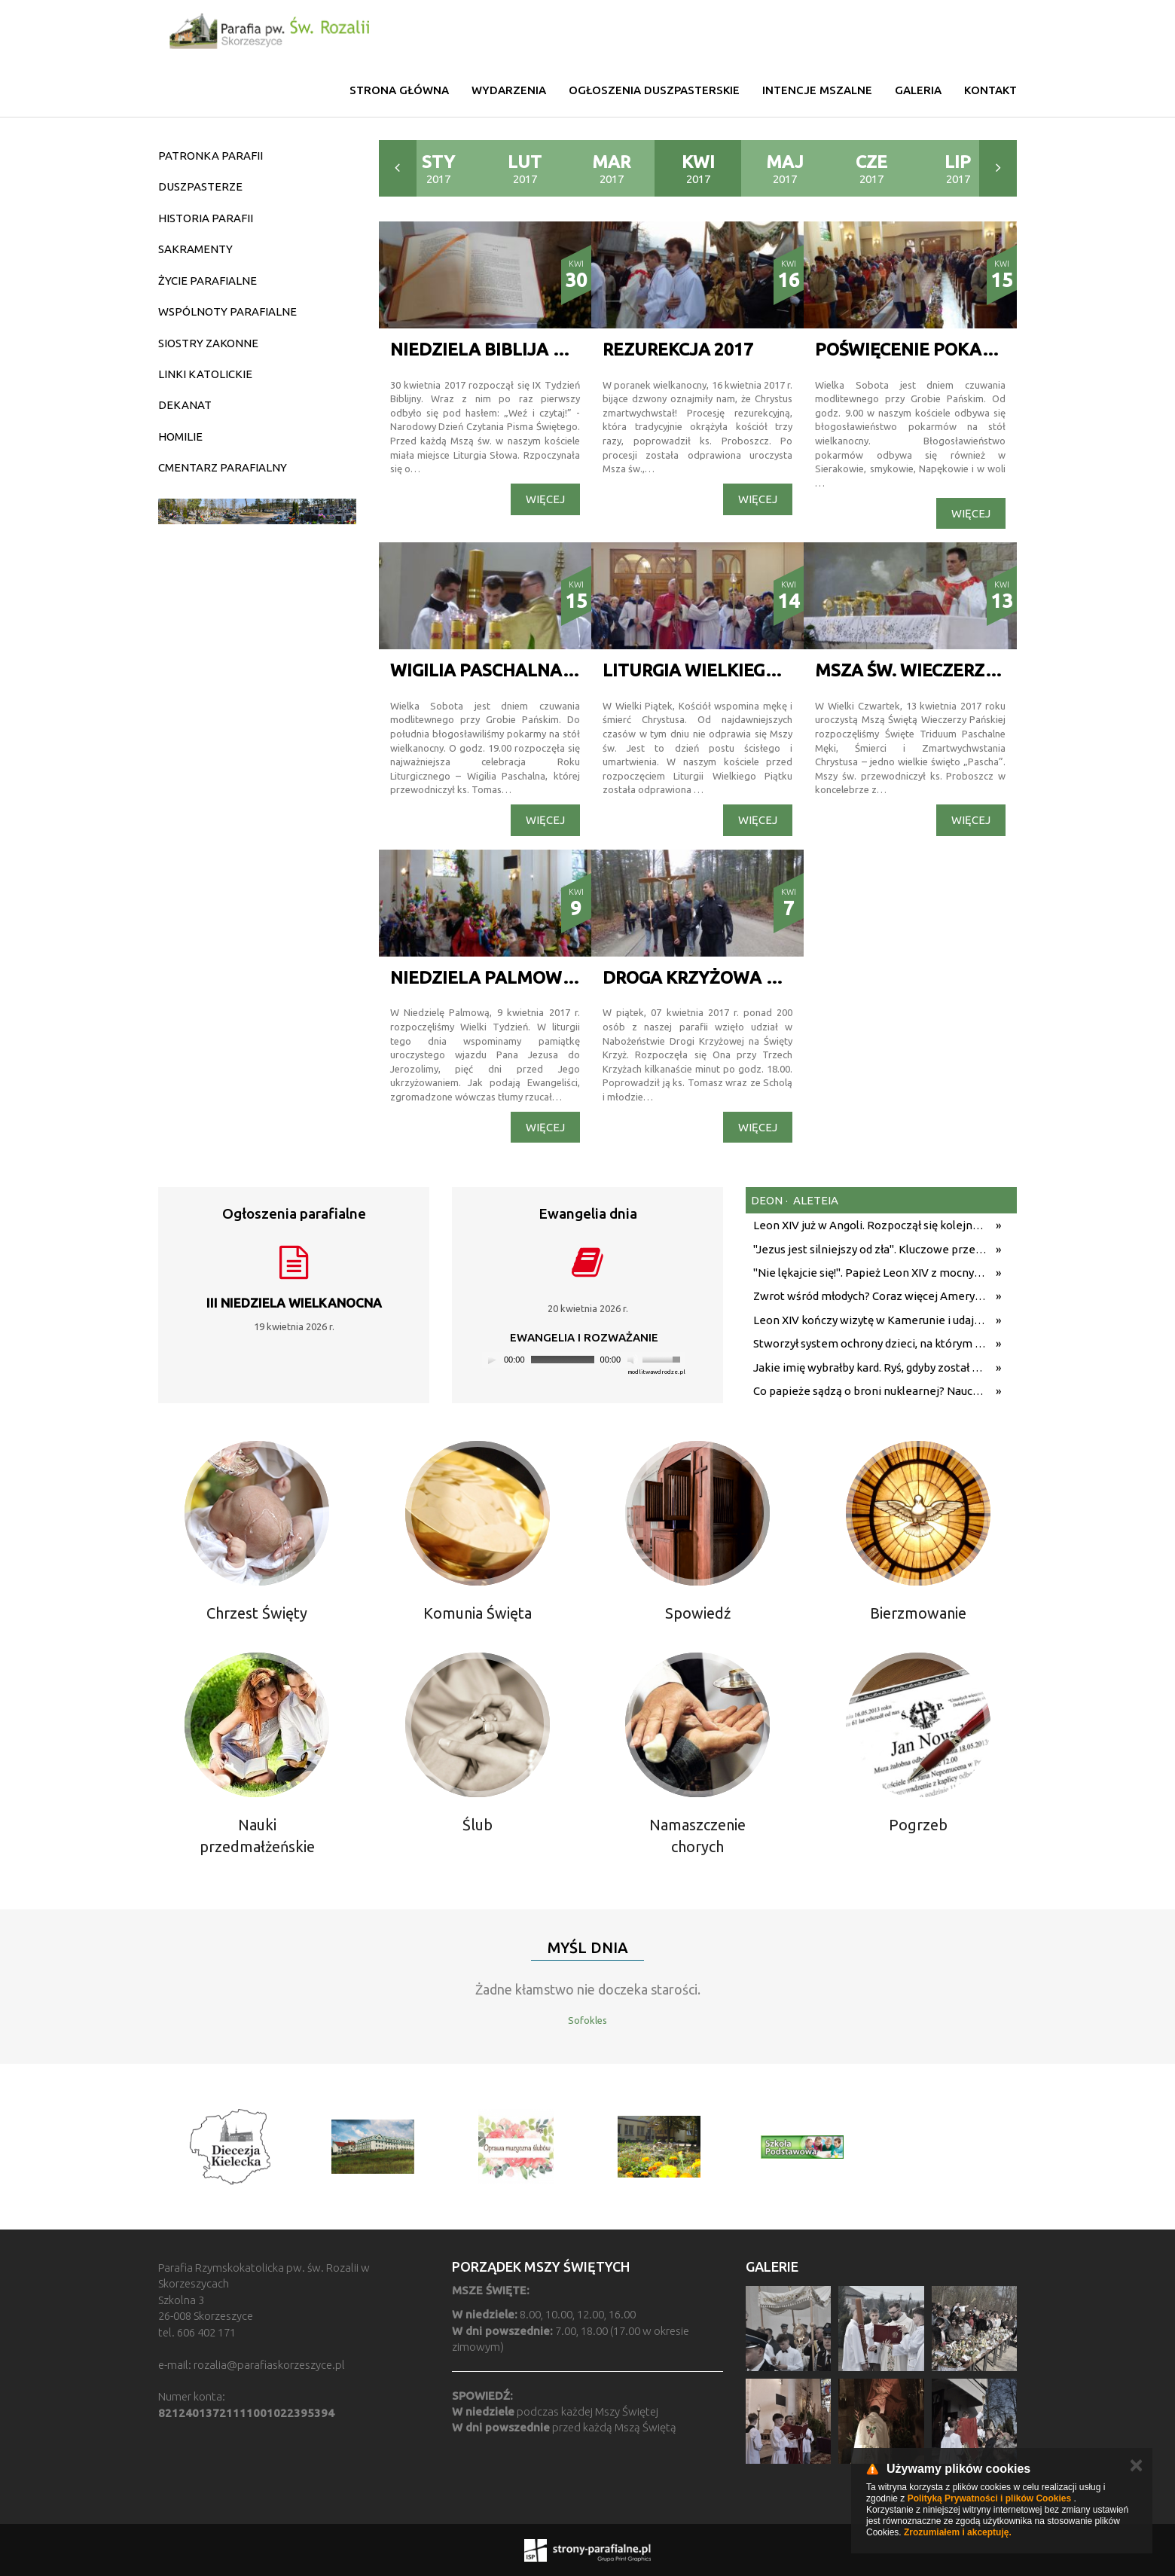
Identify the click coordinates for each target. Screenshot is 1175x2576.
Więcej (545, 499)
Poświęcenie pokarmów (926, 349)
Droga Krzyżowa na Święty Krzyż (759, 977)
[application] (583, 1360)
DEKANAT (185, 404)
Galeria (918, 90)
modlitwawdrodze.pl (656, 1372)
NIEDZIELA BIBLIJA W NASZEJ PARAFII (548, 349)
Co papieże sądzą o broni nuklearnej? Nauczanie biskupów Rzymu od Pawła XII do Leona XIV (870, 1390)
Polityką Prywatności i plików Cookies (989, 2498)
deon (767, 1200)
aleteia (814, 1200)
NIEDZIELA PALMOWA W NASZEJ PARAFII (561, 977)
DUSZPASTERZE (200, 186)
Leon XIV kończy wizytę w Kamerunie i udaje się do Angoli (870, 1320)
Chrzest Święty (256, 1613)
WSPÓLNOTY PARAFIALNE (227, 311)
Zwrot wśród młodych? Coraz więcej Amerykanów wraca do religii (870, 1296)
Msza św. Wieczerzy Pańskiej (948, 670)
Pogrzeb (918, 1824)
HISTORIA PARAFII (205, 218)
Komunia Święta (477, 1613)
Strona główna (399, 90)
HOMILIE (180, 436)
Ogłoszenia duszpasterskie (654, 90)
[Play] (492, 1360)
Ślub (477, 1824)
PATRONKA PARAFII (210, 155)
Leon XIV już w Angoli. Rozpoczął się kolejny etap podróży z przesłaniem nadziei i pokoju (870, 1225)
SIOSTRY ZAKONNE (208, 343)
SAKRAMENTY (195, 249)
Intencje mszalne (817, 90)
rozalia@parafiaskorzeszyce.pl (269, 2364)
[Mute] (633, 1360)
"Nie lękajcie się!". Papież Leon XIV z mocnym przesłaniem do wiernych (870, 1272)
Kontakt (990, 90)
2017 (438, 168)
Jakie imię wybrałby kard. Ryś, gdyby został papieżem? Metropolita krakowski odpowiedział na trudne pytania (870, 1367)
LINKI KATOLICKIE (205, 374)
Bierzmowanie (918, 1613)
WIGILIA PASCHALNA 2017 (497, 670)
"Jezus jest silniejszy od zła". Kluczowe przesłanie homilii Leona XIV (870, 1249)
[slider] (562, 1359)
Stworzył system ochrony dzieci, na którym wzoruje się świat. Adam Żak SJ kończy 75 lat (870, 1343)
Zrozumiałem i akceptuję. (958, 2532)
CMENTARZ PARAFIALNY (222, 467)
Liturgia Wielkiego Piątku (724, 670)
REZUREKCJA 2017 (678, 349)
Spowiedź (698, 1613)
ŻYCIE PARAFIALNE (207, 280)
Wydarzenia (509, 90)
